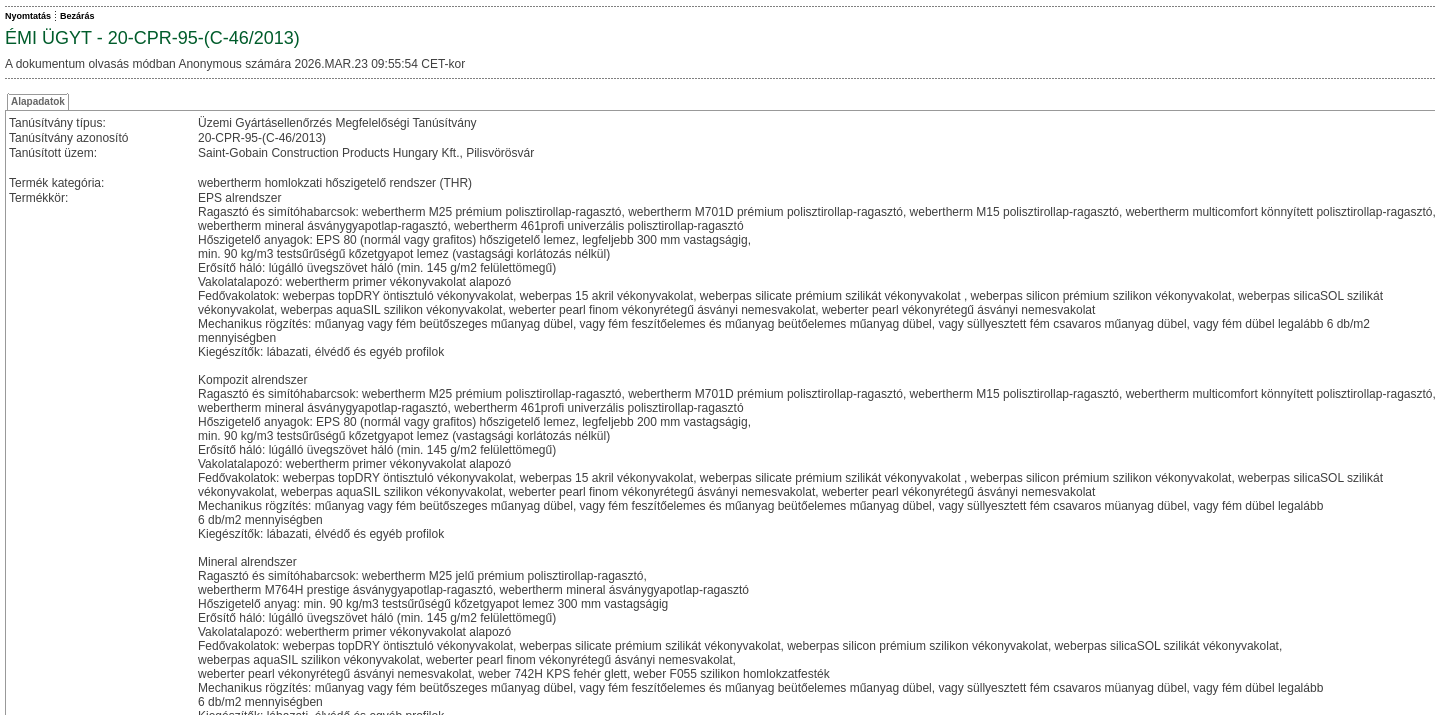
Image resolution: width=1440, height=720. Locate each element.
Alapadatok (38, 101)
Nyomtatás (28, 16)
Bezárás (77, 16)
